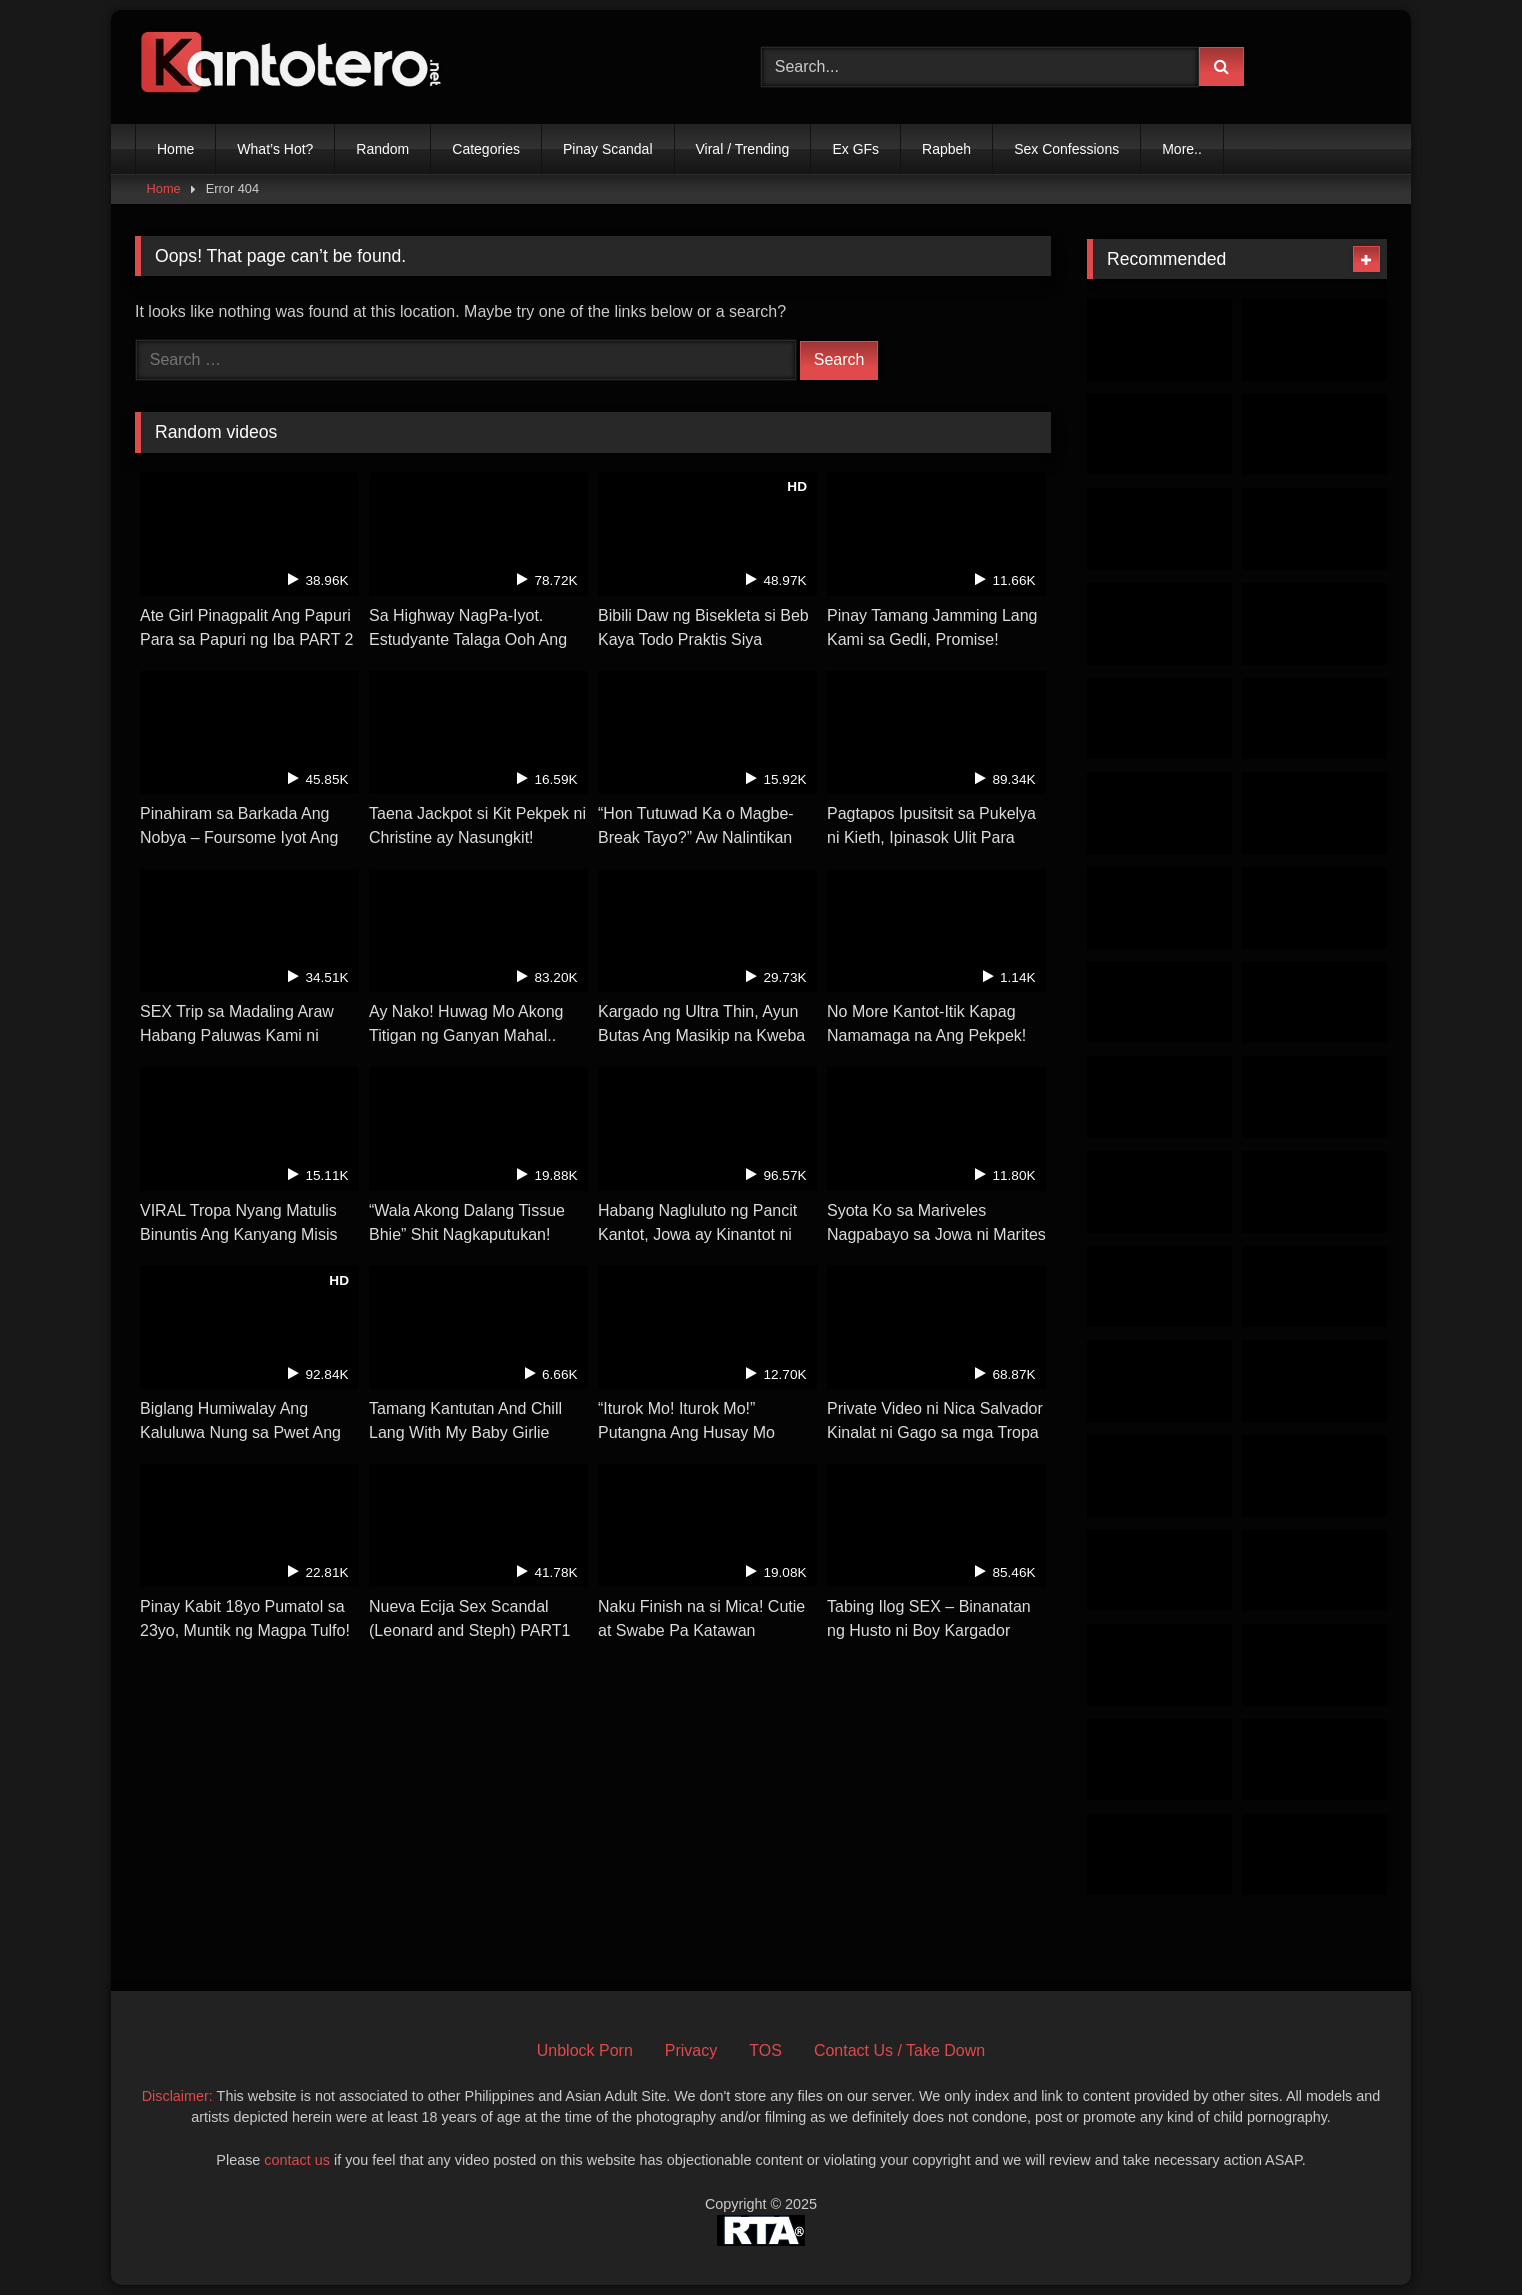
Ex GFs (855, 149)
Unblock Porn (585, 2050)
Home (175, 149)
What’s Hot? (275, 149)
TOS (765, 2050)
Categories (486, 149)
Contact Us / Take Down (899, 2050)
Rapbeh (946, 149)
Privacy (691, 2050)
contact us (297, 2160)
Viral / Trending (743, 149)
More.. (1182, 149)
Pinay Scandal (608, 149)
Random (382, 149)
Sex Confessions (1066, 149)
